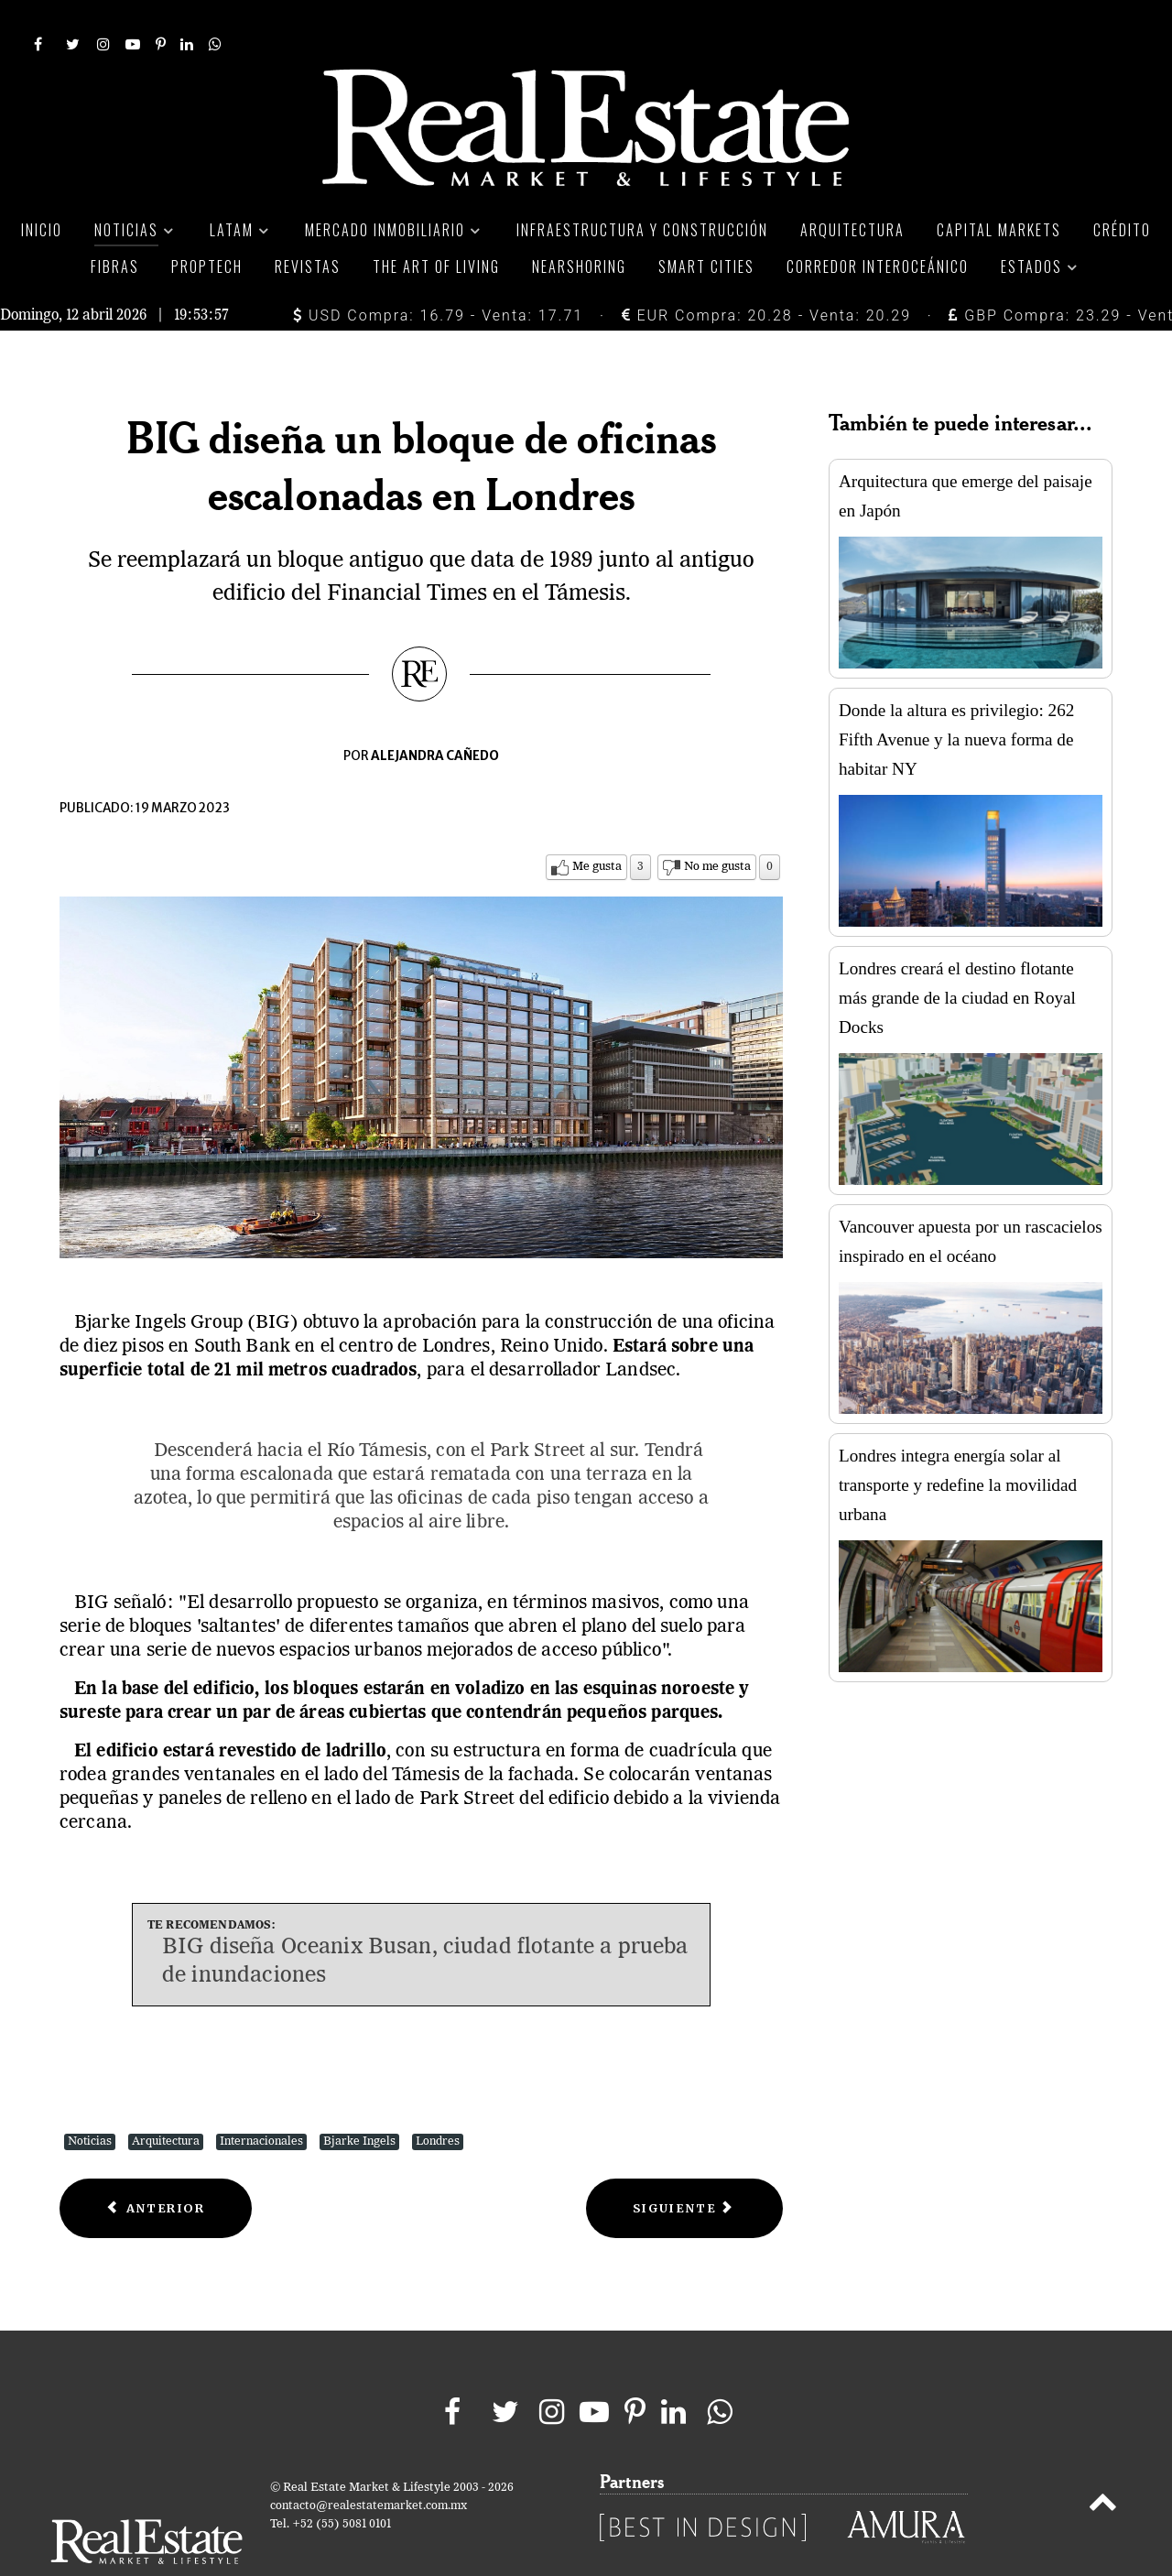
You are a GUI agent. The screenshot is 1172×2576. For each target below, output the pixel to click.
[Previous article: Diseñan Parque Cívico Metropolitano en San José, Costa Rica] (156, 2167)
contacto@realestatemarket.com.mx (368, 2465)
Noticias (90, 2100)
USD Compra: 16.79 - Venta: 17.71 (438, 274)
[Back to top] (1103, 2464)
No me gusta (717, 825)
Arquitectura (166, 2100)
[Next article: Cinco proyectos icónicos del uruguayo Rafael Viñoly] (684, 2167)
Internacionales (261, 2100)
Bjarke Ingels (359, 2100)
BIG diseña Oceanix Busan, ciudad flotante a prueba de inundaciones (425, 1921)
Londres (438, 2100)
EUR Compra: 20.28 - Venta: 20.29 (766, 274)
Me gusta (597, 825)
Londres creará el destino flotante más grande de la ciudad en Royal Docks (957, 956)
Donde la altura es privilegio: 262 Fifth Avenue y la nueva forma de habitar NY (956, 698)
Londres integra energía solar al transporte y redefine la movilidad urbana (958, 1444)
